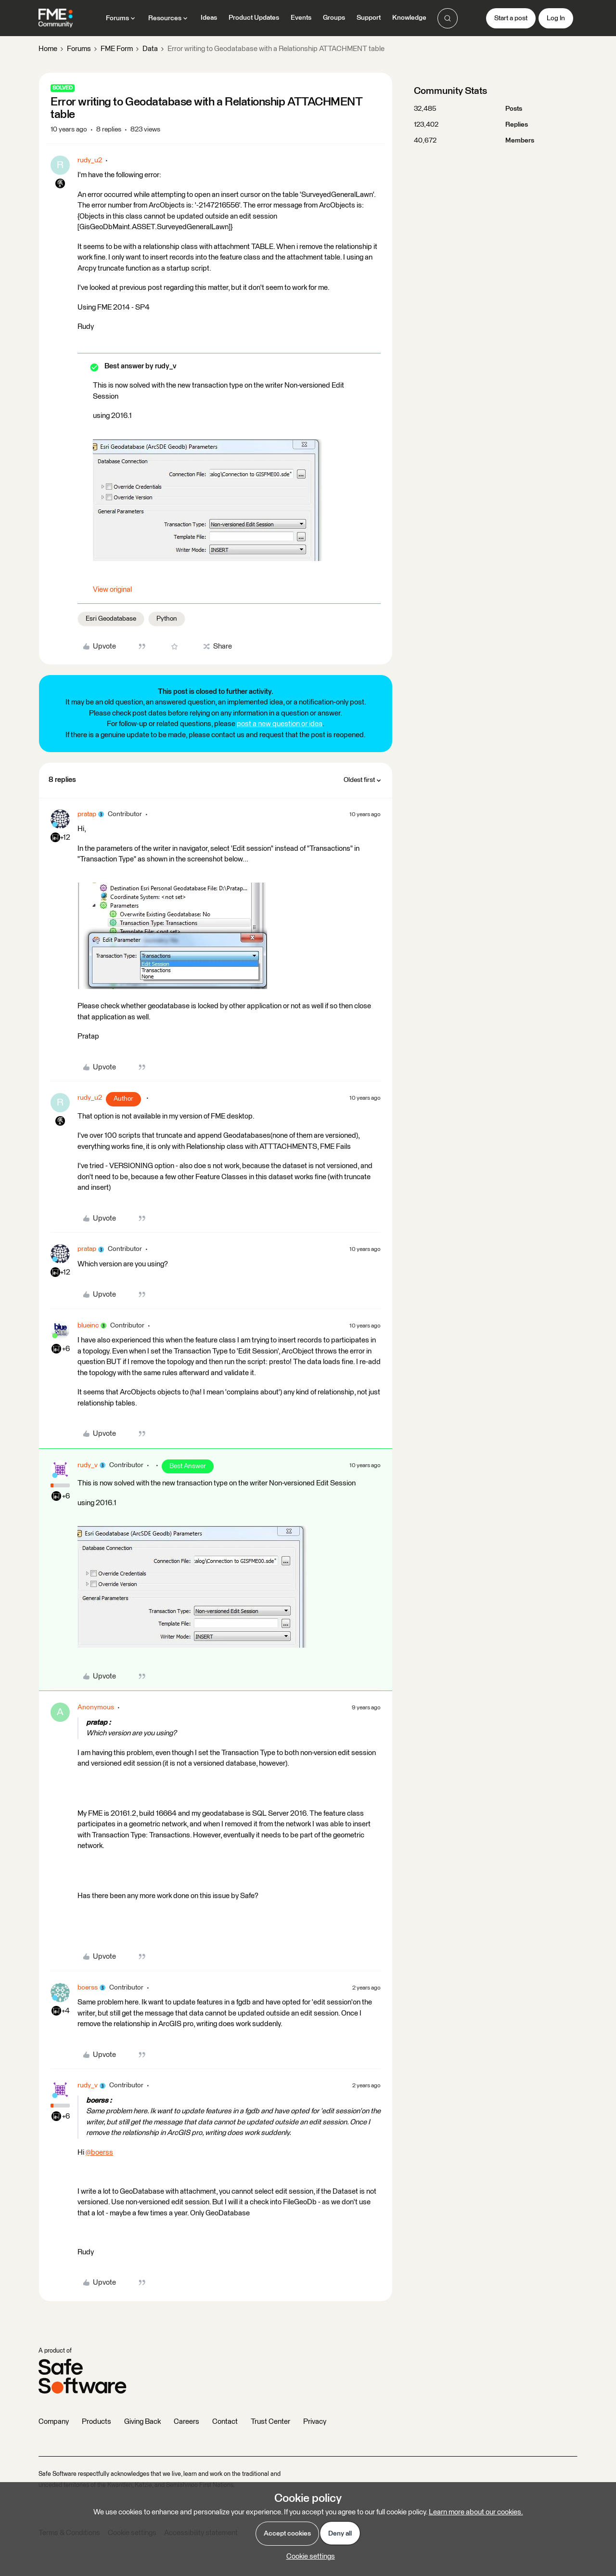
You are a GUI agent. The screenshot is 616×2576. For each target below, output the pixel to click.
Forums (79, 48)
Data (150, 48)
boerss (87, 1987)
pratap (86, 814)
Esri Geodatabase (111, 618)
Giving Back (142, 2421)
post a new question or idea (279, 724)
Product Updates (254, 17)
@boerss (99, 2152)
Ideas (209, 17)
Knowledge (409, 17)
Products (96, 2421)
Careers (186, 2421)
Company (53, 2421)
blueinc (88, 1325)
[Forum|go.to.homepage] (55, 18)
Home (47, 48)
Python (166, 618)
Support (369, 17)
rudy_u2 (89, 160)
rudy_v (87, 1465)
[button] (511, 18)
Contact (225, 2421)
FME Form (117, 48)
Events (301, 17)
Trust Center (270, 2421)
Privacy (314, 2421)
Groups (334, 17)
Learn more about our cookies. (476, 2512)
